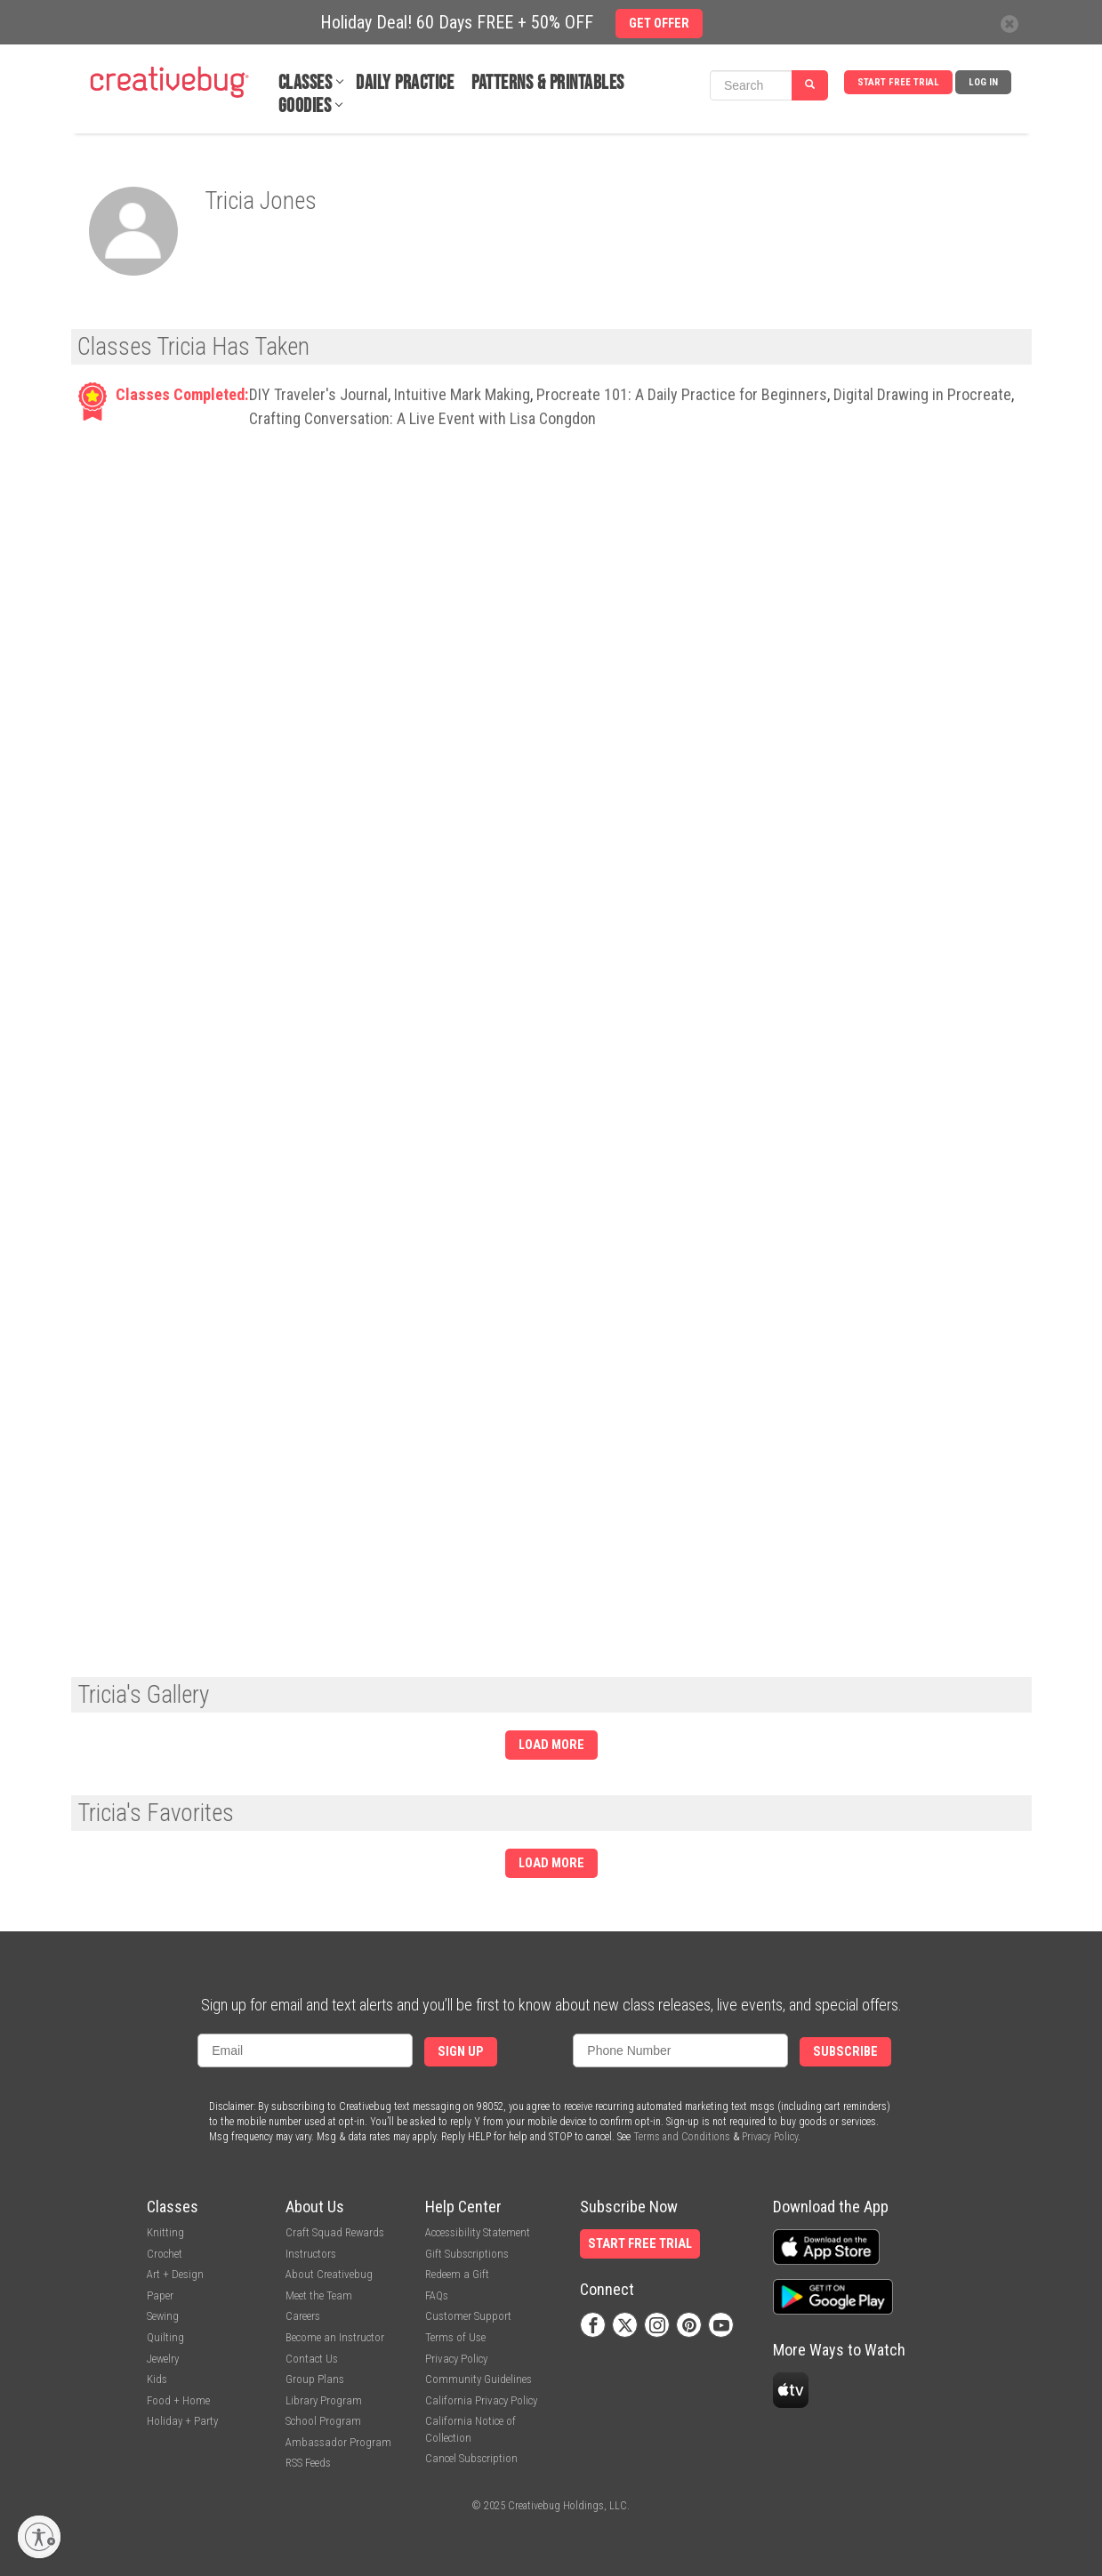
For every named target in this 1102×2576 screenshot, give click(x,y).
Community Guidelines (478, 2379)
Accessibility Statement (477, 2232)
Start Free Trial (898, 82)
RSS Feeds (308, 2462)
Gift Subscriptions (467, 2253)
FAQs (436, 2295)
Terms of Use (455, 2337)
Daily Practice (405, 83)
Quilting (165, 2337)
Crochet (164, 2253)
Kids (157, 2379)
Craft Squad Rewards (335, 2232)
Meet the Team (319, 2295)
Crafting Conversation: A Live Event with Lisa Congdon (422, 418)
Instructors (311, 2253)
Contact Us (312, 2358)
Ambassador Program (338, 2442)
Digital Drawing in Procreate (922, 394)
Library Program (324, 2400)
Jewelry (163, 2358)
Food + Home (178, 2400)
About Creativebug (329, 2274)
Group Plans (315, 2379)
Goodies (305, 106)
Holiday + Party (182, 2421)
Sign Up (461, 2051)
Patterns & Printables (547, 83)
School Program (323, 2421)
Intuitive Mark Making (462, 394)
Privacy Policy (770, 2137)
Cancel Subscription (471, 2458)
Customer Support (468, 2316)
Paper (160, 2295)
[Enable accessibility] (39, 2537)
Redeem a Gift (457, 2274)
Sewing (163, 2316)
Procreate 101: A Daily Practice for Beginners (681, 394)
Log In (983, 82)
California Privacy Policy (481, 2400)
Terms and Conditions (681, 2137)
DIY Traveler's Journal (318, 394)
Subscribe (845, 2051)
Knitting (165, 2232)
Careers (303, 2316)
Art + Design (175, 2274)
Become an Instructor (335, 2337)
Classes (305, 83)
